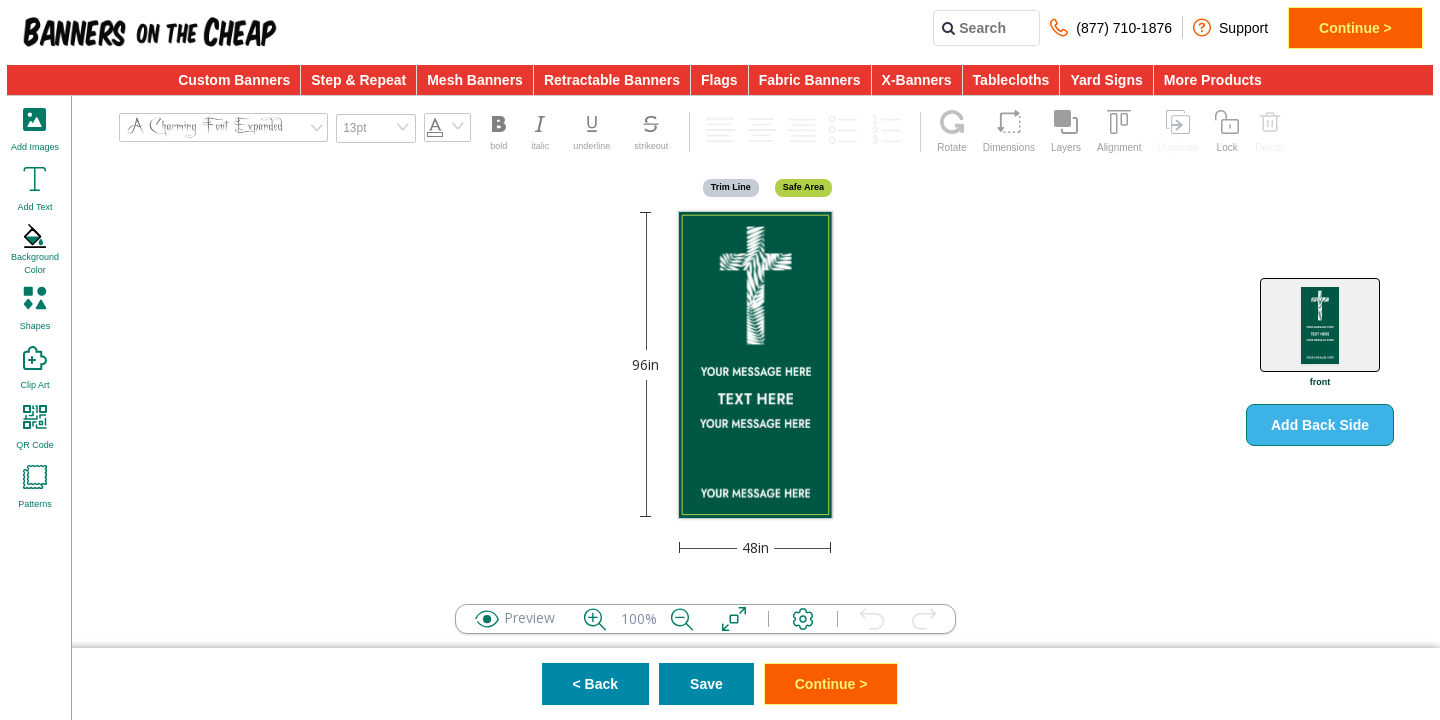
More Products (1213, 80)
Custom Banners (234, 80)
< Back (596, 684)
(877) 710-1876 (1111, 27)
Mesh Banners (475, 80)
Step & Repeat (358, 80)
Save (706, 684)
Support (1230, 27)
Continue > (1355, 28)
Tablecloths (1011, 80)
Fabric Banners (810, 80)
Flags (719, 80)
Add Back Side (1320, 425)
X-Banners (917, 80)
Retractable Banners (612, 80)
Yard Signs (1106, 80)
